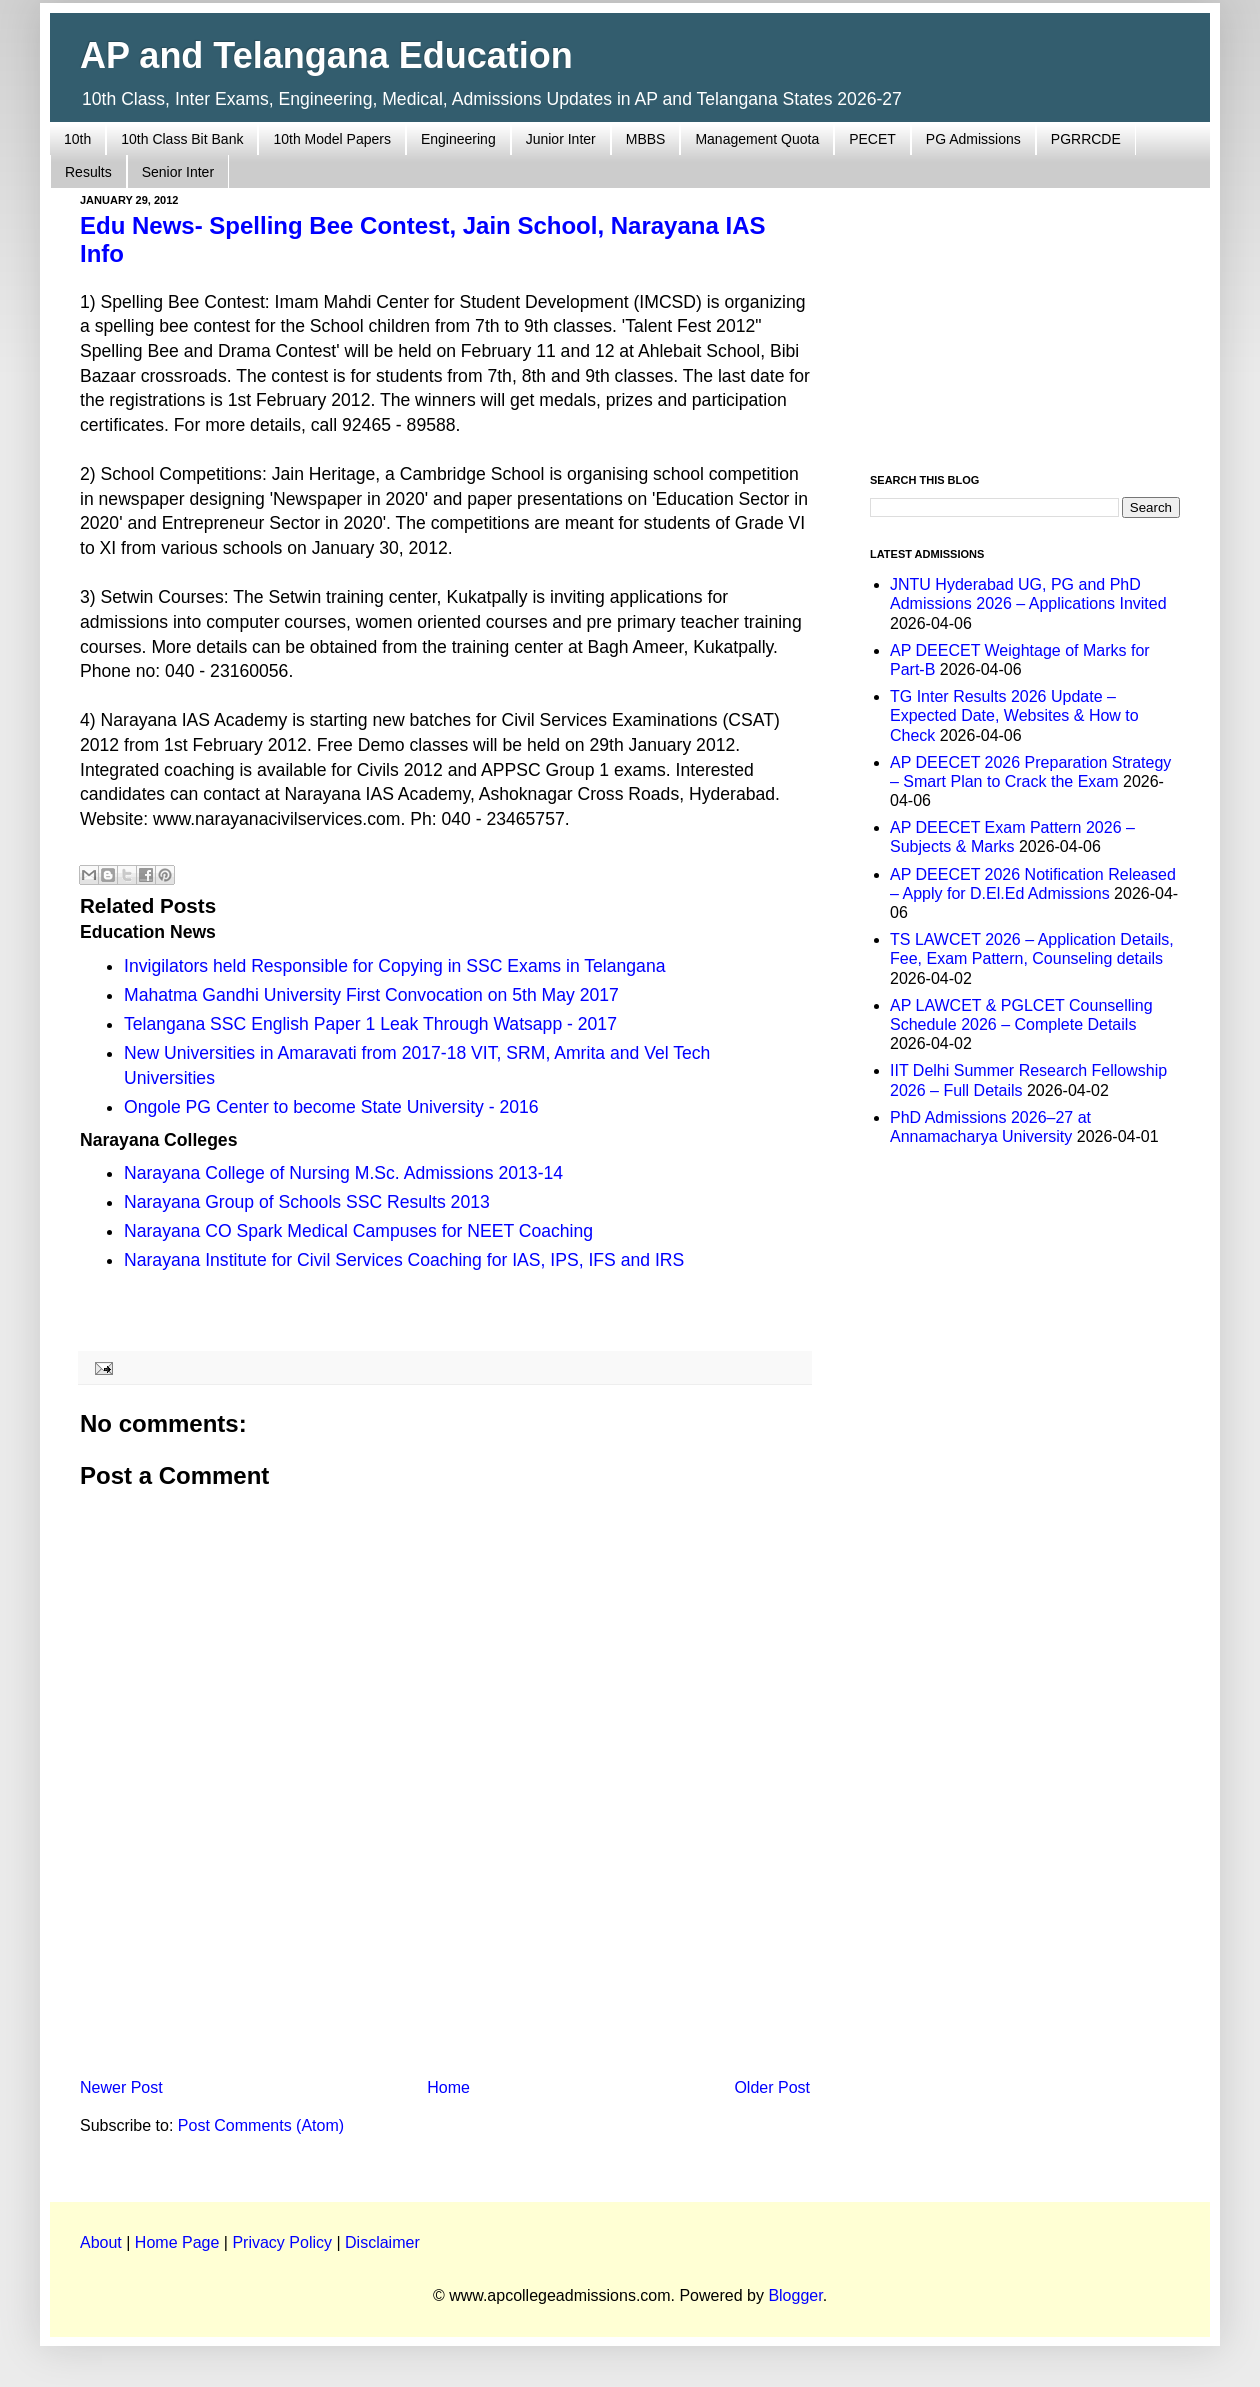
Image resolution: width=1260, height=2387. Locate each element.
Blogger (795, 2295)
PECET (872, 139)
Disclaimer (382, 2242)
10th (77, 139)
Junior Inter (561, 139)
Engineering (458, 139)
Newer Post (121, 2087)
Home (448, 2087)
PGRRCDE (1086, 139)
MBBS (646, 139)
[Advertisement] (445, 1905)
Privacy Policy (282, 2242)
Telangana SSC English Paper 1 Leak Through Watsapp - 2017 (370, 1024)
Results (88, 172)
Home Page (177, 2242)
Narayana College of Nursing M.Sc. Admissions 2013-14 (343, 1173)
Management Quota (757, 139)
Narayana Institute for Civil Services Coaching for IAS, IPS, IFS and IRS (404, 1260)
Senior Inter (178, 172)
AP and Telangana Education (326, 55)
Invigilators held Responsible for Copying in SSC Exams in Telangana (394, 966)
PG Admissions (973, 139)
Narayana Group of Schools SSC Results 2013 (307, 1202)
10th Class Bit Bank (182, 139)
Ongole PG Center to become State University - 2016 (331, 1107)
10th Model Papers (332, 139)
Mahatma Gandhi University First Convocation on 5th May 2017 (371, 995)
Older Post (772, 2087)
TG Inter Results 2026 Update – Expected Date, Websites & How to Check (1014, 715)
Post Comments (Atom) (261, 2125)
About (101, 2242)
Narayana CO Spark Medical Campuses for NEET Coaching (358, 1231)
